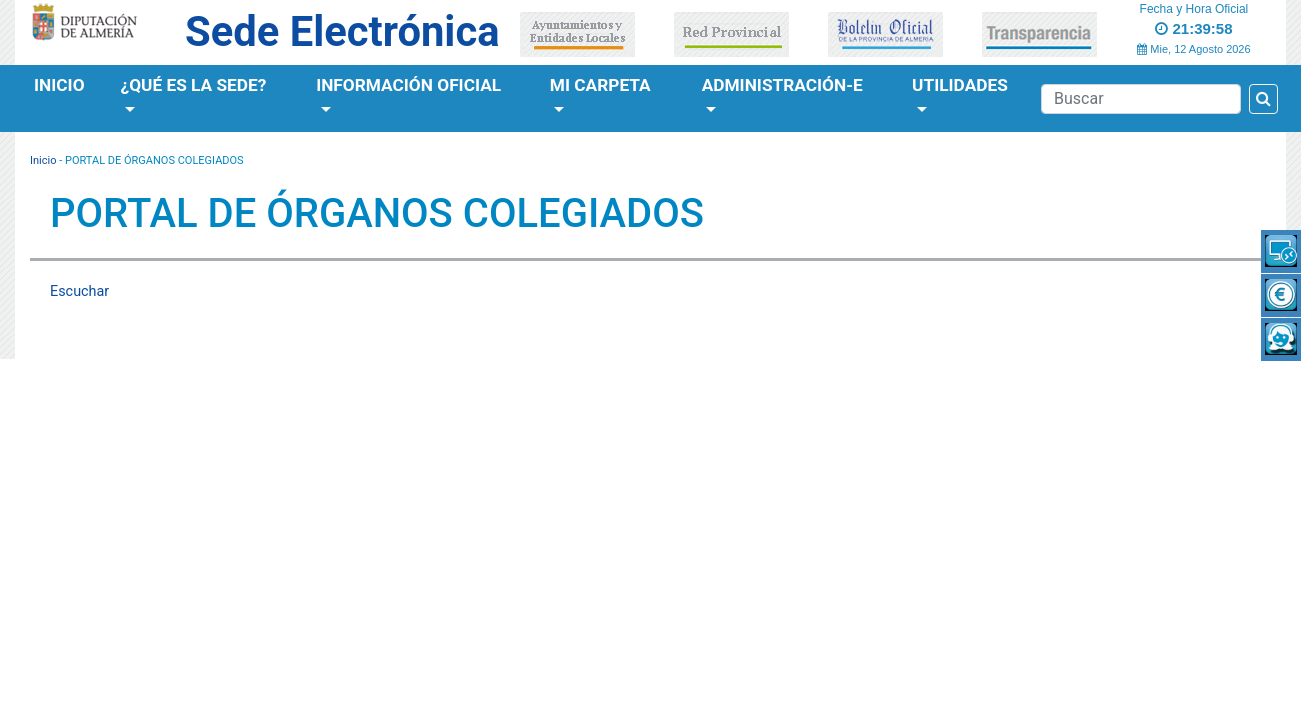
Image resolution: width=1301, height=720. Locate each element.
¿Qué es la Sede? (194, 85)
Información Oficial (408, 85)
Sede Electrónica (342, 31)
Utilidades (960, 85)
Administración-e (782, 85)
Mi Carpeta (600, 85)
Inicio (59, 85)
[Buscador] (1141, 99)
